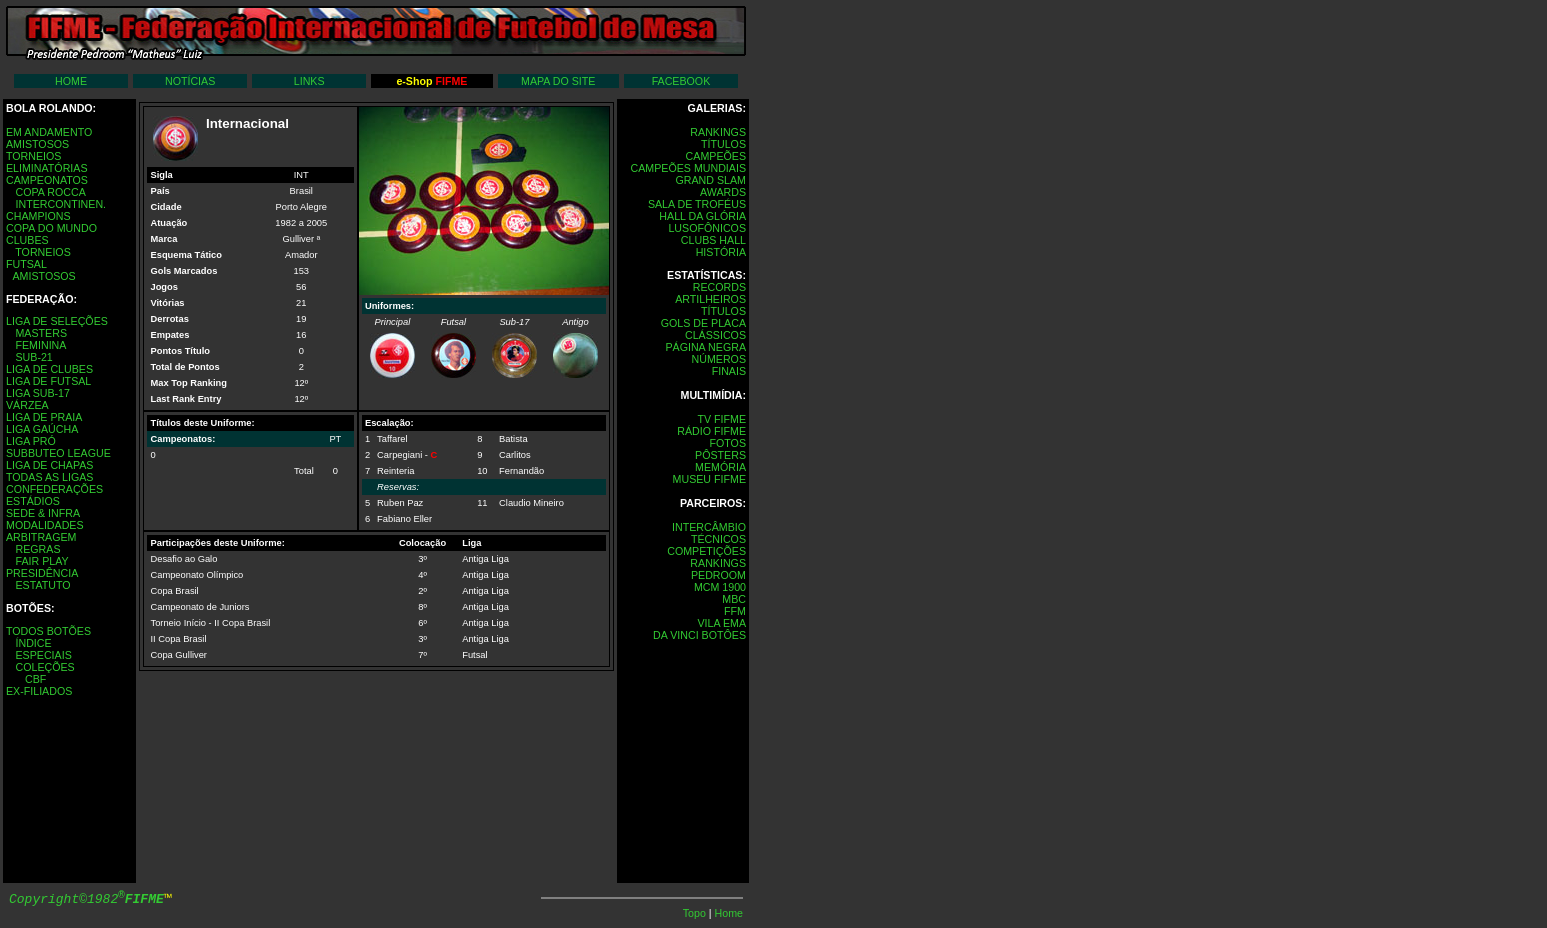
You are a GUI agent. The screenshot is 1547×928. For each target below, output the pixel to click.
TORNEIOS (33, 156)
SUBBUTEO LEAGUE (58, 453)
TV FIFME (721, 419)
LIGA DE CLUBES (49, 369)
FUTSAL (26, 264)
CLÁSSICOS (715, 335)
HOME (71, 81)
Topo (696, 913)
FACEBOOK (681, 81)
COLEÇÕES (44, 667)
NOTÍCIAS (190, 81)
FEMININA (40, 345)
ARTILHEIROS (710, 299)
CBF (35, 679)
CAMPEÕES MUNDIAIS (688, 168)
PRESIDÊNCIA (42, 573)
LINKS (309, 81)
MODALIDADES (45, 525)
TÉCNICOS (718, 539)
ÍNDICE (33, 643)
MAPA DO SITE (558, 81)
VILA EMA (721, 623)
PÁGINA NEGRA (705, 347)
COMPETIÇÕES (706, 551)
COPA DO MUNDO (51, 228)
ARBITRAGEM (41, 537)
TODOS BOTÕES (48, 631)
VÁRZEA (27, 405)
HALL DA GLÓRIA (702, 216)
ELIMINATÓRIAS (47, 168)
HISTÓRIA (721, 252)
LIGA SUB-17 (38, 393)
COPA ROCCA (50, 192)
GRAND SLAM (711, 180)
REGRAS (37, 549)
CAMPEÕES (716, 156)
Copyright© (86, 899)
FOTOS (727, 443)
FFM (735, 611)
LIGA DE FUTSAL (48, 381)
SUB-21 (33, 357)
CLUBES (27, 240)
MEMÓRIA (720, 467)
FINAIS (729, 371)
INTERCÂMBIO (709, 527)
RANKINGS (718, 132)
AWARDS (723, 192)
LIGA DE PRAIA (44, 417)
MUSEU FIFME (709, 479)
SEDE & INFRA (43, 513)
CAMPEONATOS (47, 180)
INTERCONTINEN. (60, 204)
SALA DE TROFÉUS (697, 204)
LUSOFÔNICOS (707, 228)
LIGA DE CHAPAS (49, 465)
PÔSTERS (720, 455)
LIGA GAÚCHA (42, 429)
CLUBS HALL (713, 240)
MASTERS (41, 333)
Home (729, 913)
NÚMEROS (719, 359)
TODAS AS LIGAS (49, 477)
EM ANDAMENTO (49, 132)
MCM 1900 (720, 587)
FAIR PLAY (41, 561)
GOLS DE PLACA (703, 323)
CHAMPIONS (38, 216)
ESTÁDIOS (33, 501)
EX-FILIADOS (39, 691)
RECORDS (719, 287)
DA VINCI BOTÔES (699, 635)
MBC (734, 599)
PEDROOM (718, 575)
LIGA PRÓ (31, 441)
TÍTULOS (723, 144)
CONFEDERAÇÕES (54, 489)
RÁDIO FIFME (711, 431)
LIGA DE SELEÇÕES (57, 321)
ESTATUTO (42, 585)
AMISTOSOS (37, 144)
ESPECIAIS (43, 655)
